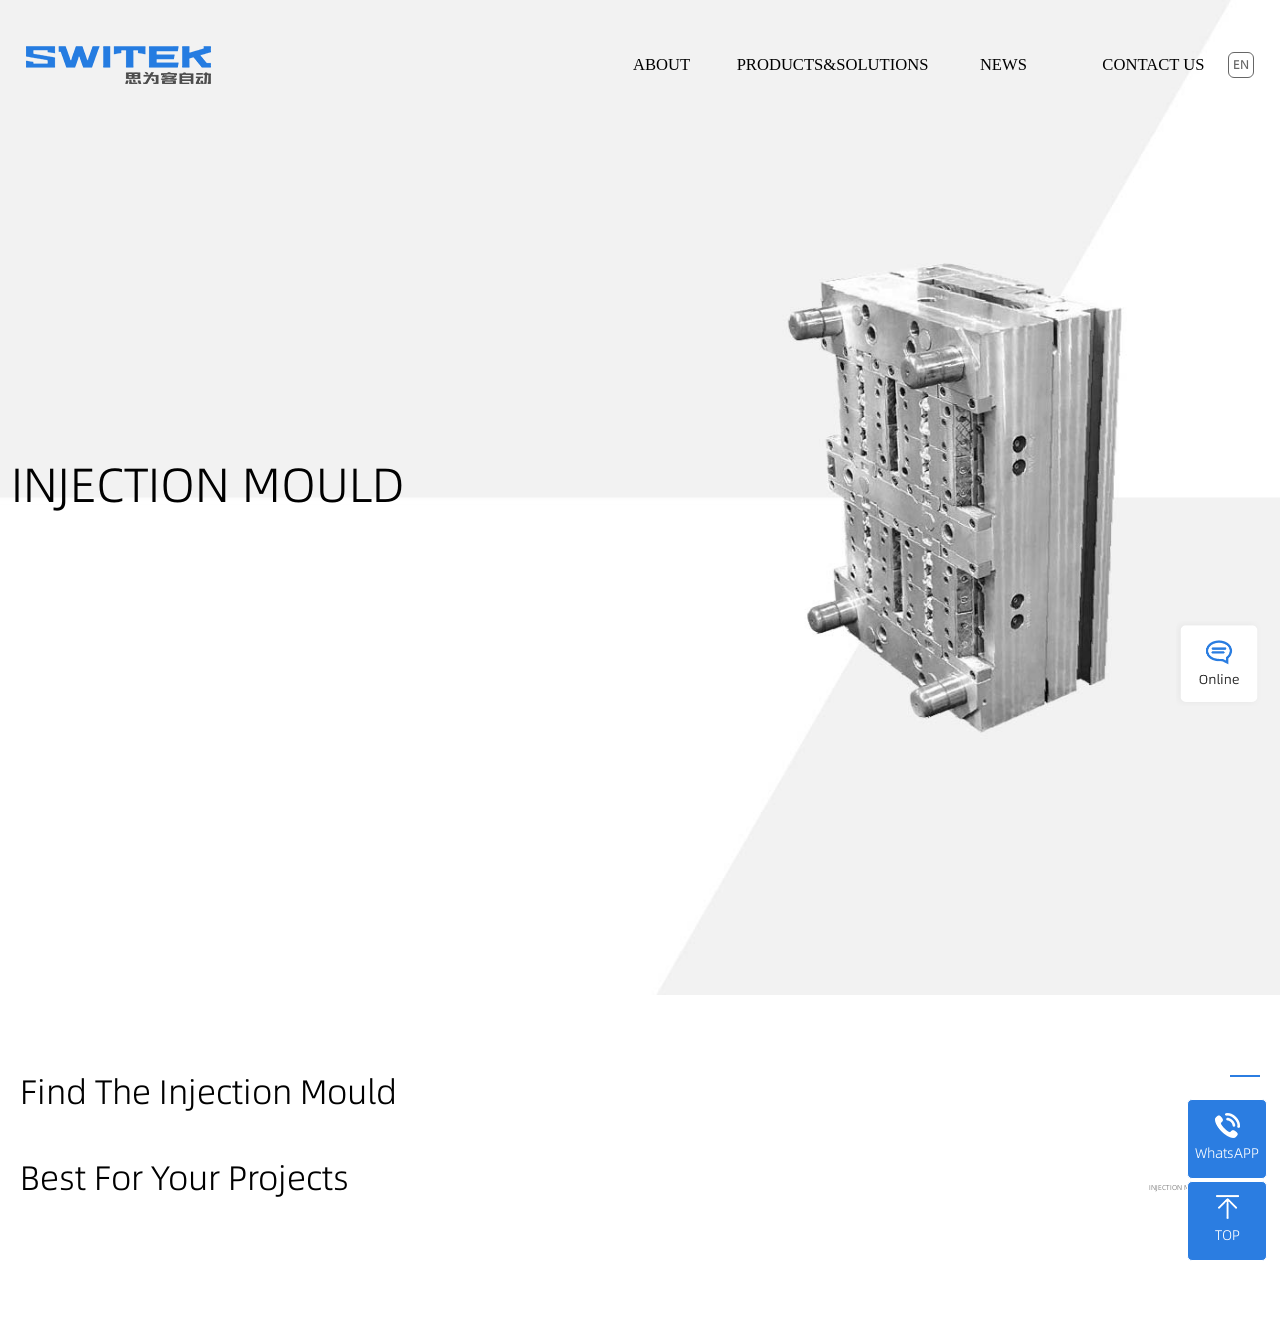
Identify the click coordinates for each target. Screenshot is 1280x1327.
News (1003, 64)
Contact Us (1153, 64)
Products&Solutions (833, 64)
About (661, 64)
